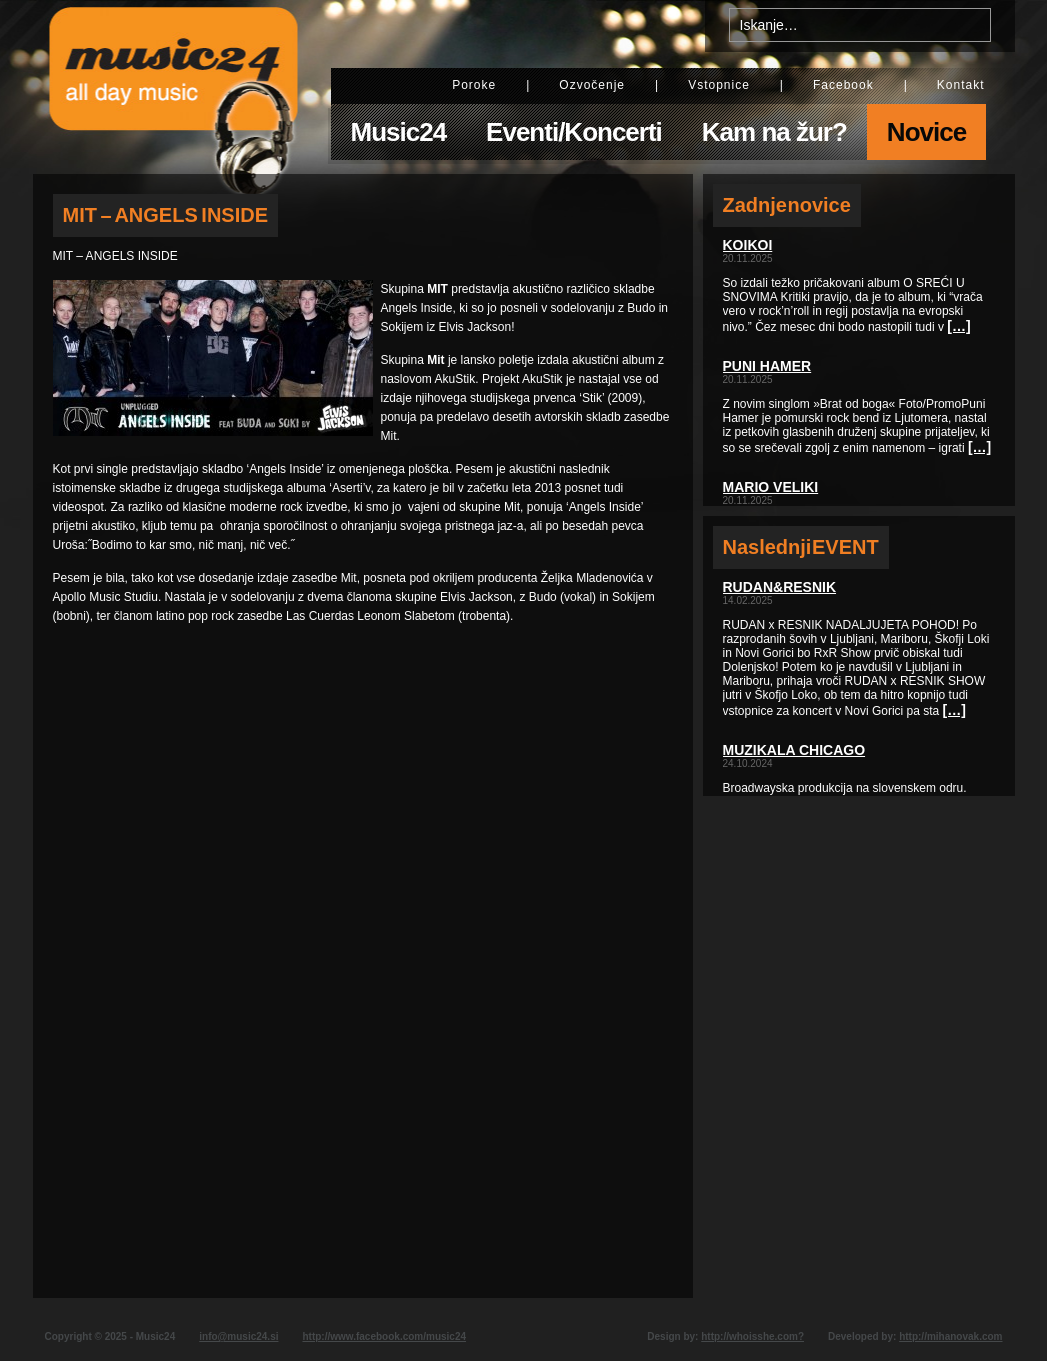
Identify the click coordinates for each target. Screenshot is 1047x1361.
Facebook (843, 85)
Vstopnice (719, 85)
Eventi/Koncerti (574, 132)
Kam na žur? (774, 132)
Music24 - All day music (174, 87)
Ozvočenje (592, 85)
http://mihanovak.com (950, 1336)
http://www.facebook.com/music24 (384, 1336)
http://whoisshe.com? (752, 1336)
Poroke (474, 85)
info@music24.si (238, 1336)
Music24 (399, 132)
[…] (958, 326)
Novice (926, 132)
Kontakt (961, 85)
